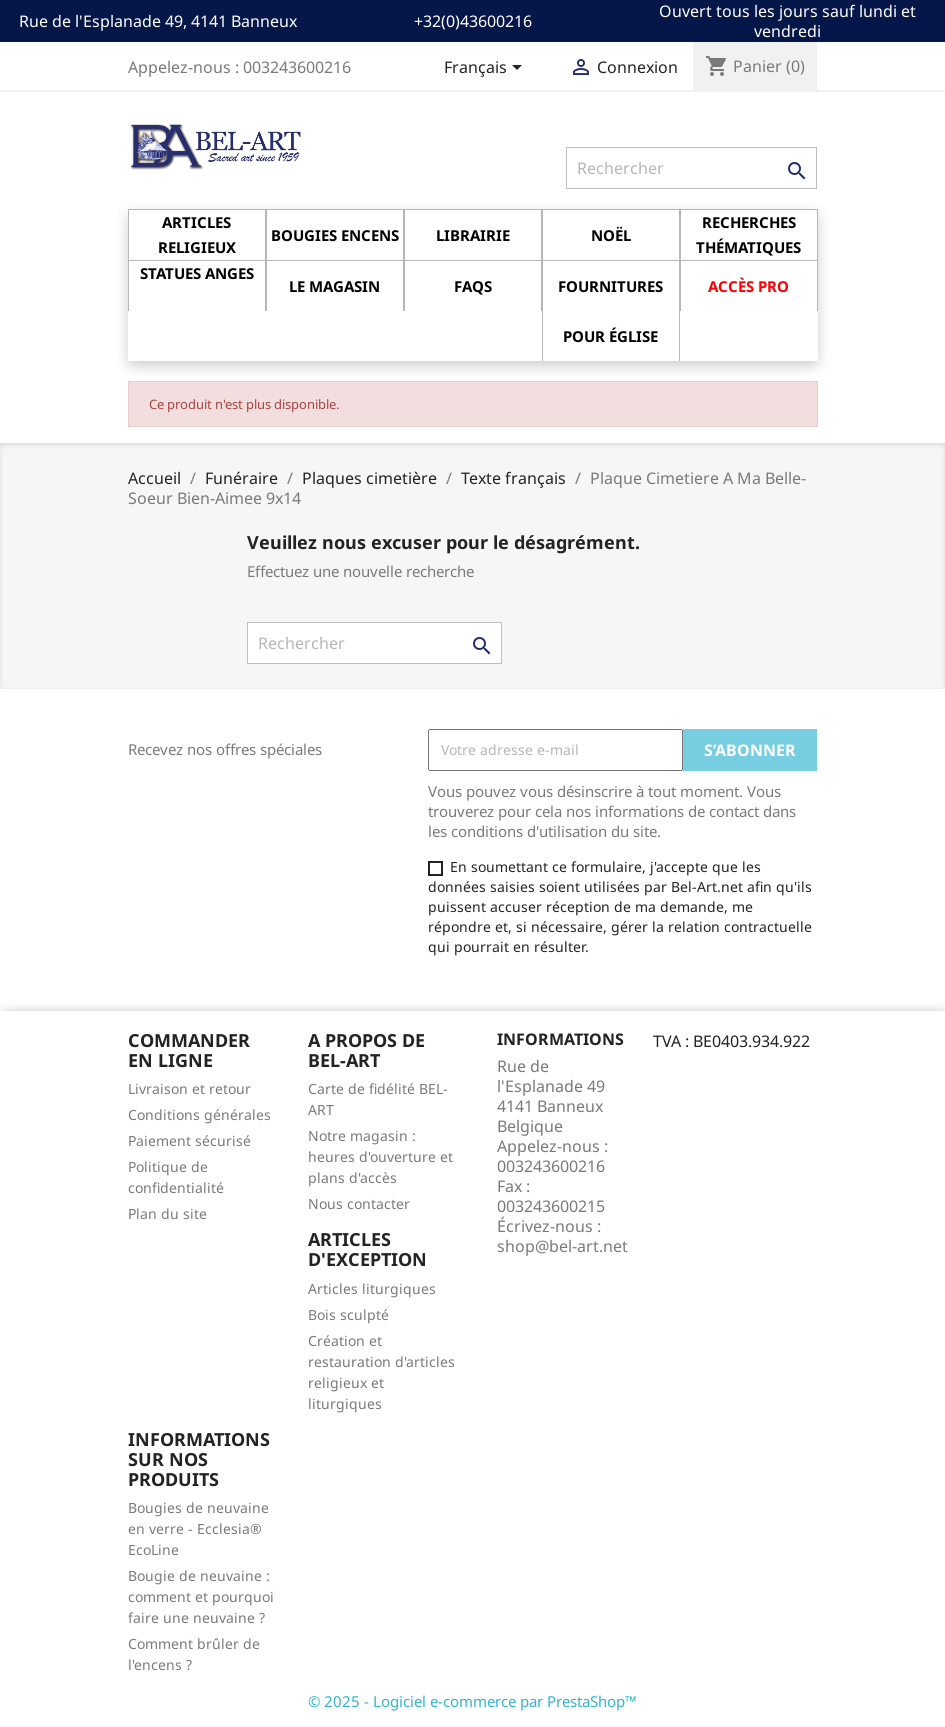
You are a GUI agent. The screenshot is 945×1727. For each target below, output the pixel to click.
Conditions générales (199, 1114)
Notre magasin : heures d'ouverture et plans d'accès (380, 1156)
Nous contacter (359, 1203)
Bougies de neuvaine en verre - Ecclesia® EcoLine (198, 1528)
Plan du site (167, 1213)
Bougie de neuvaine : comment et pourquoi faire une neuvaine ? (201, 1596)
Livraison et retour (189, 1088)
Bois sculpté (348, 1314)
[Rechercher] (691, 168)
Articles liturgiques (372, 1288)
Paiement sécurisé (189, 1140)
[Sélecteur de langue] (486, 69)
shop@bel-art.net (562, 1246)
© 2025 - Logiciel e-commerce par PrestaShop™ (472, 1701)
